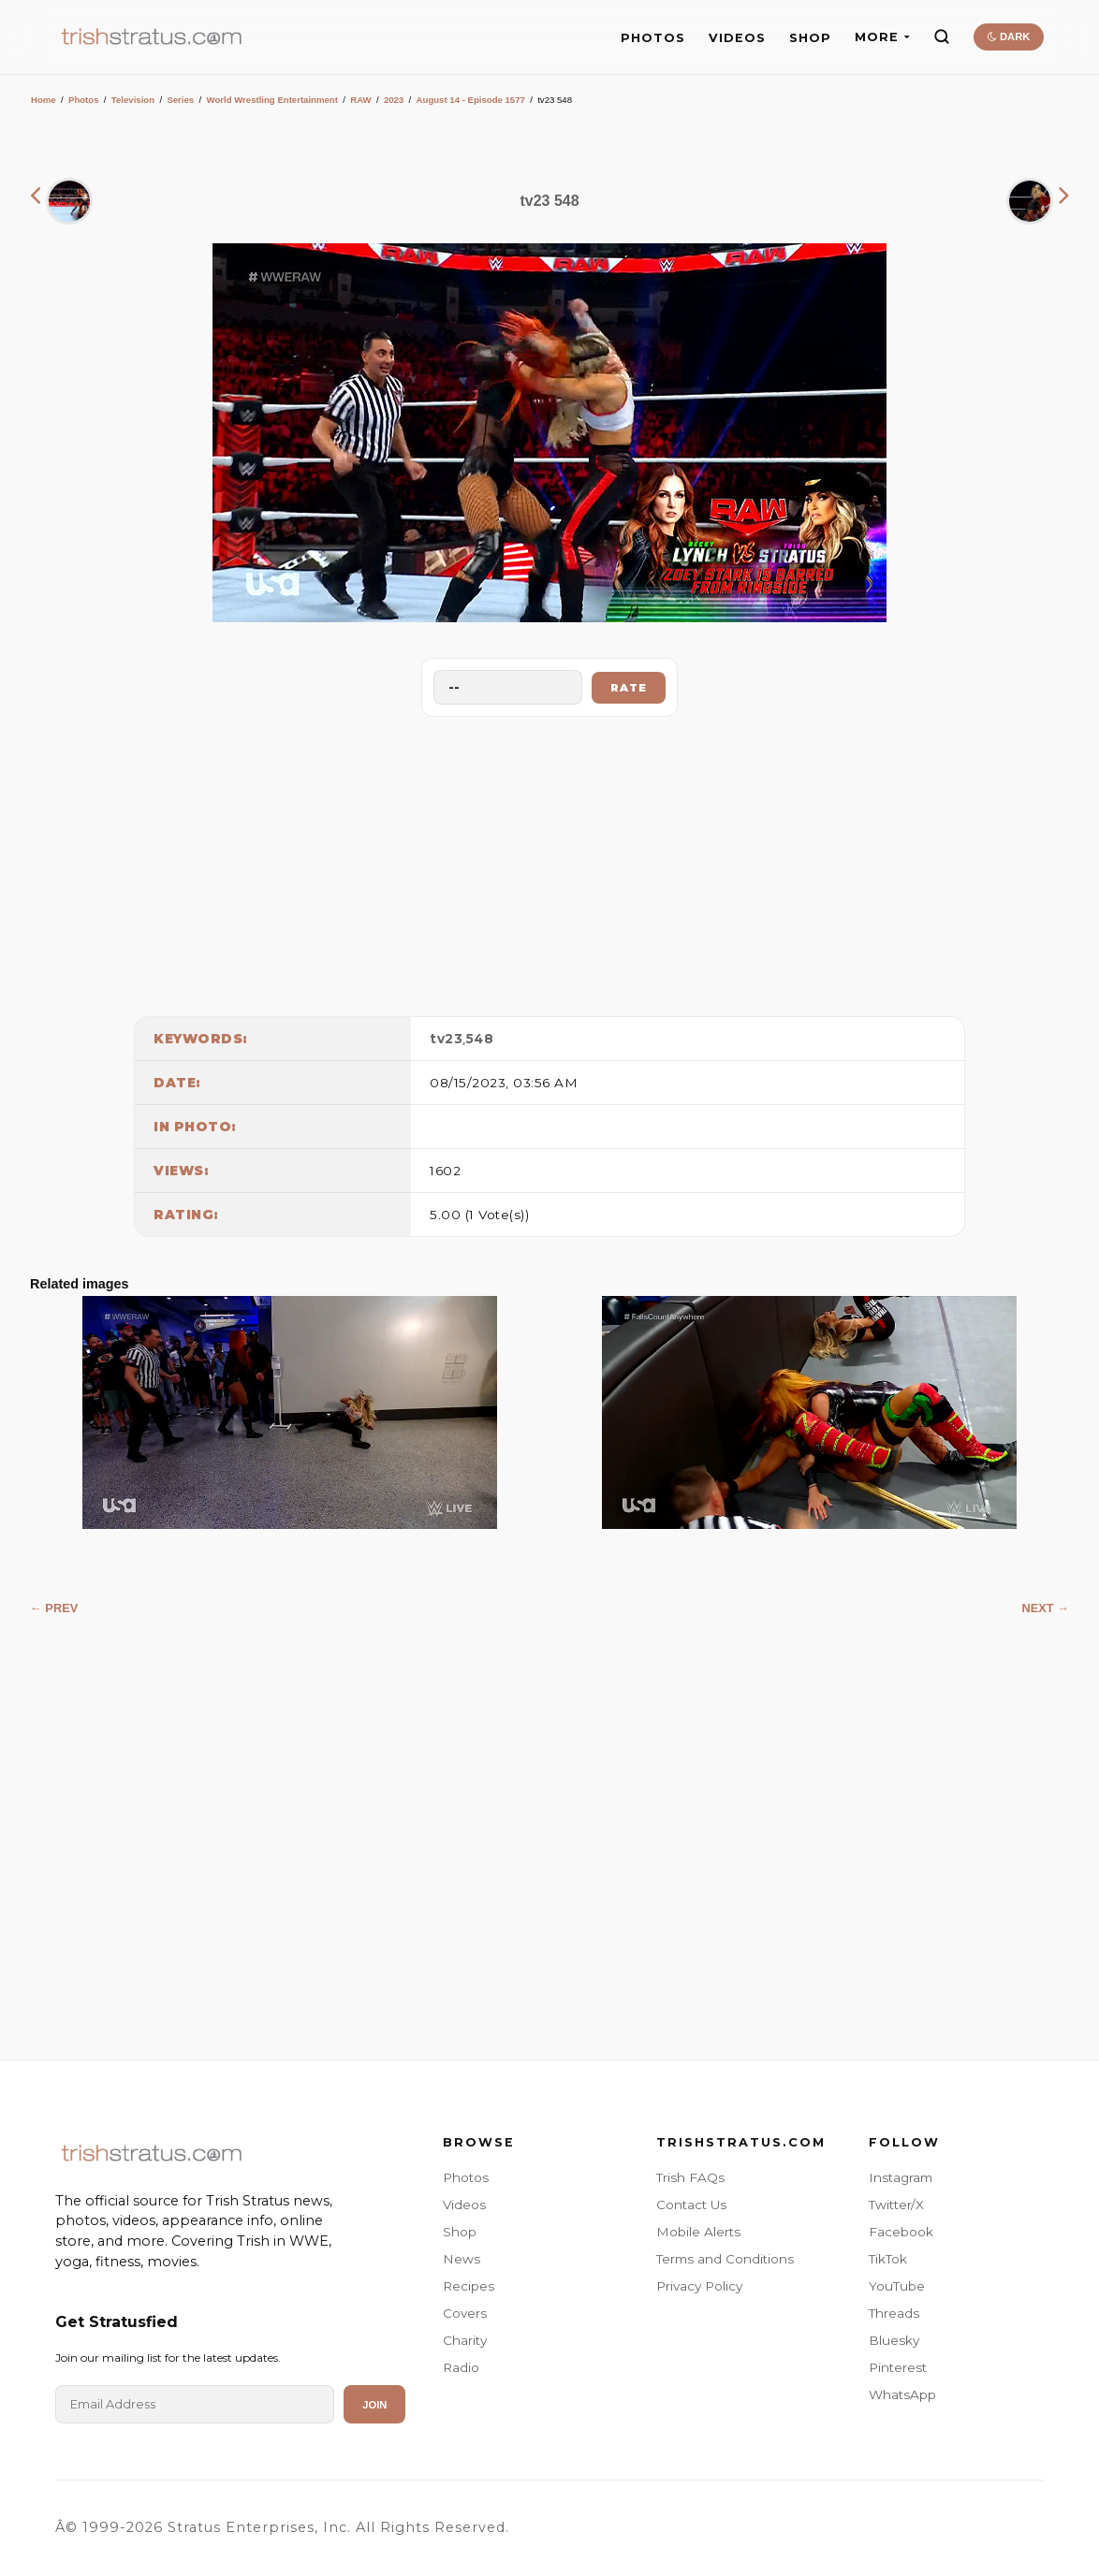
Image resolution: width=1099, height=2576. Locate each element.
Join (374, 2404)
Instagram (900, 2177)
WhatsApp (902, 2394)
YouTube (897, 2285)
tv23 (446, 1038)
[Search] (941, 36)
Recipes (468, 2285)
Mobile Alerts (698, 2231)
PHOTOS (653, 38)
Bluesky (894, 2340)
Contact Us (691, 2204)
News (461, 2258)
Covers (465, 2313)
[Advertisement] (549, 862)
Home (43, 100)
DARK (1009, 36)
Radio (461, 2367)
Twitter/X (896, 2204)
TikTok (888, 2258)
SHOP (810, 38)
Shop (459, 2231)
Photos (83, 100)
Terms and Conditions (725, 2258)
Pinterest (898, 2367)
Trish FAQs (690, 2177)
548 (480, 1038)
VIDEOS (737, 38)
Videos (464, 2204)
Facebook (901, 2231)
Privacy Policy (699, 2285)
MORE (882, 37)
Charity (465, 2340)
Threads (894, 2313)
